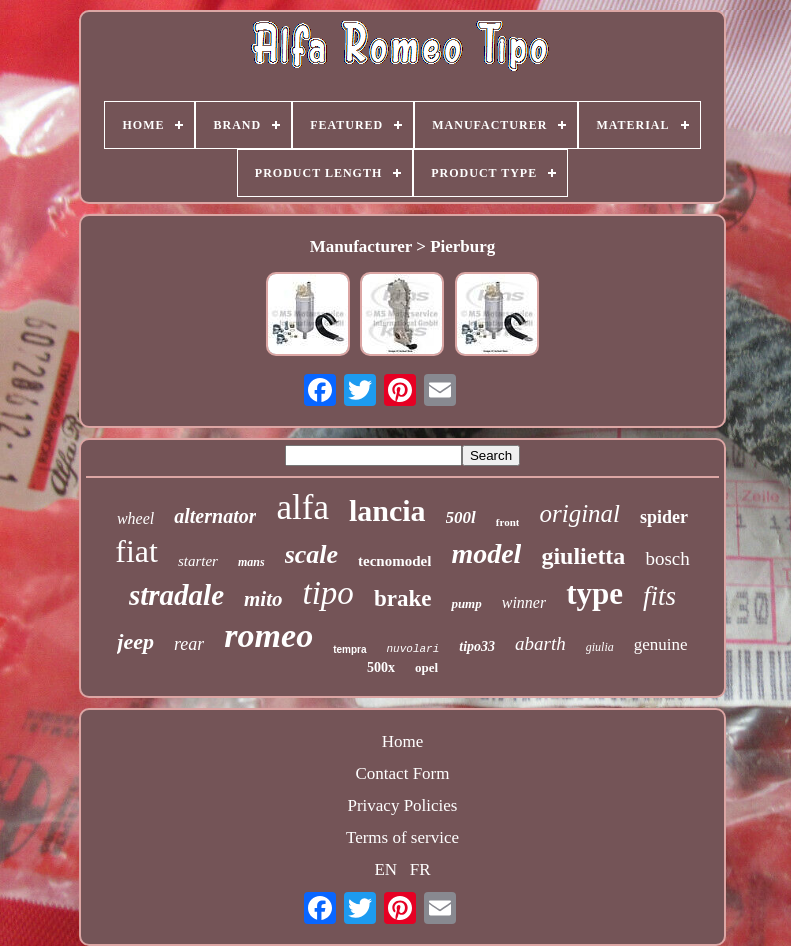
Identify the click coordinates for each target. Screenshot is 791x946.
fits (659, 596)
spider (664, 517)
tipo (328, 593)
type (594, 593)
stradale (176, 595)
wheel (135, 518)
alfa (302, 507)
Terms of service (402, 837)
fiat (136, 551)
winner (524, 602)
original (579, 513)
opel (426, 667)
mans (251, 562)
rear (189, 644)
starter (198, 561)
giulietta (583, 556)
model (486, 553)
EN (385, 869)
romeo (268, 635)
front (508, 522)
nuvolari (413, 649)
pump (466, 603)
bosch (667, 558)
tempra (349, 649)
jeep (135, 641)
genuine (661, 644)
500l (461, 517)
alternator (215, 516)
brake (403, 598)
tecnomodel (394, 561)
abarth (540, 643)
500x (381, 667)
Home (403, 741)
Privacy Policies (402, 805)
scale (311, 554)
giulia (600, 647)
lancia (387, 510)
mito (263, 599)
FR (420, 869)
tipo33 (477, 646)
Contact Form (403, 773)
